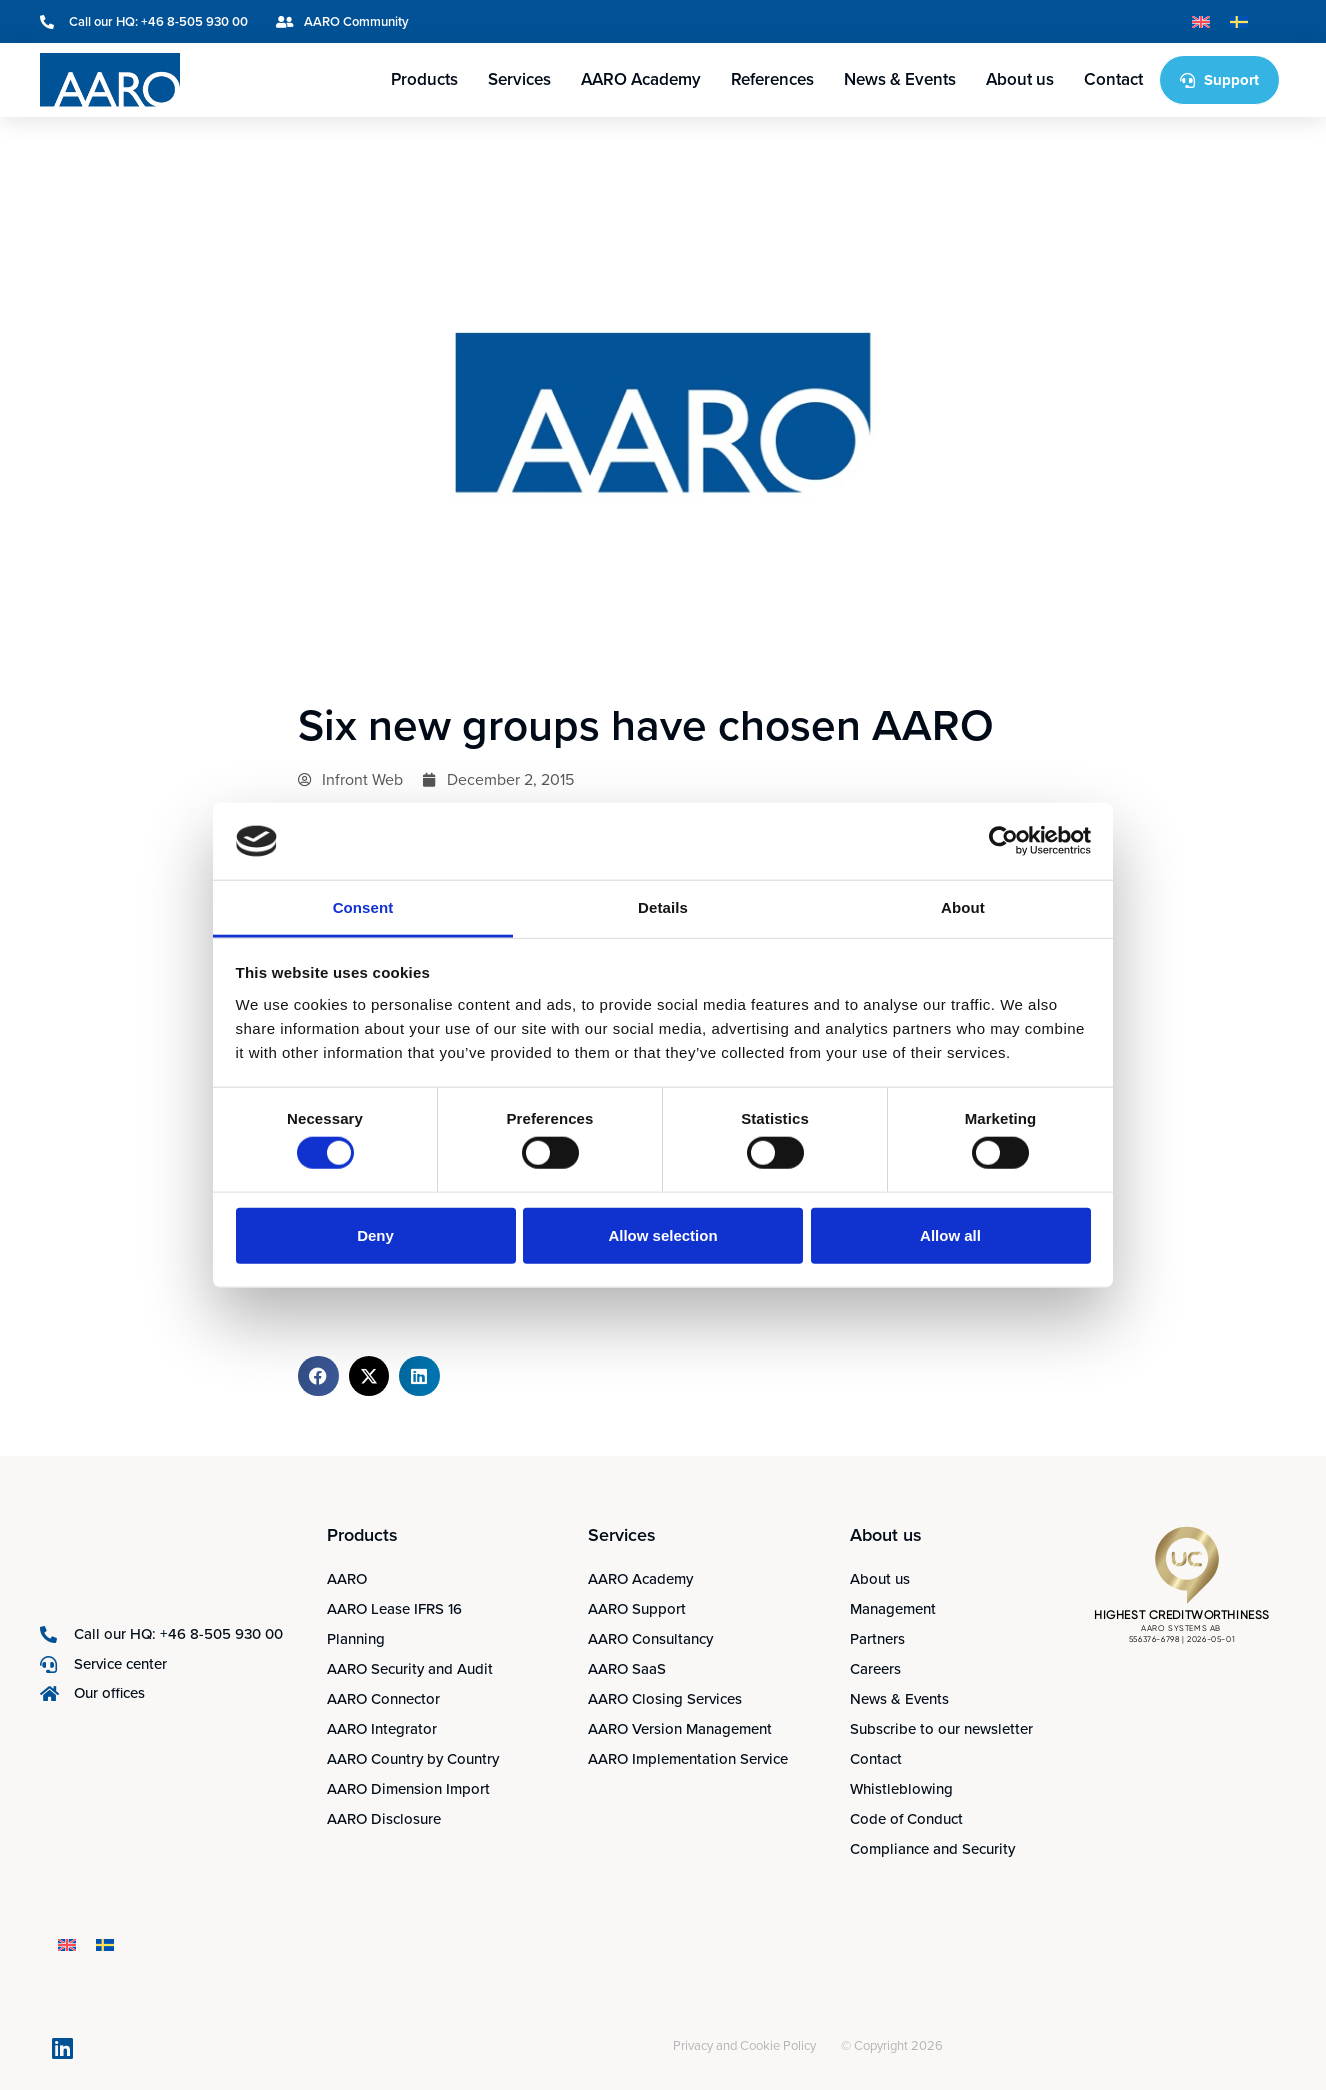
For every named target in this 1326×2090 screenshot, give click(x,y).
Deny (375, 1234)
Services (519, 79)
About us (1020, 79)
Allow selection (662, 1234)
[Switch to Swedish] (1239, 21)
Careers (875, 1669)
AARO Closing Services (665, 1699)
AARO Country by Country (413, 1759)
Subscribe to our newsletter (941, 1729)
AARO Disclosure (384, 1819)
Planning (356, 1639)
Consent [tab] (363, 907)
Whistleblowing (901, 1789)
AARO (347, 1579)
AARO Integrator (382, 1729)
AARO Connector (383, 1699)
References (772, 79)
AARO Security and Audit (410, 1669)
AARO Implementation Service (688, 1759)
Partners (877, 1639)
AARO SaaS (627, 1669)
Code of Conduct (906, 1819)
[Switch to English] (1201, 21)
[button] (318, 1376)
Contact (1113, 79)
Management (893, 1609)
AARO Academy (641, 79)
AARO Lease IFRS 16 (394, 1609)
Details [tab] (663, 907)
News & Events (900, 79)
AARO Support (637, 1609)
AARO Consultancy (650, 1639)
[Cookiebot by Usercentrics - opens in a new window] (1003, 841)
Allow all (950, 1234)
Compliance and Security (932, 1849)
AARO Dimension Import (408, 1789)
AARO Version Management (680, 1729)
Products (424, 79)
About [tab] (963, 907)
